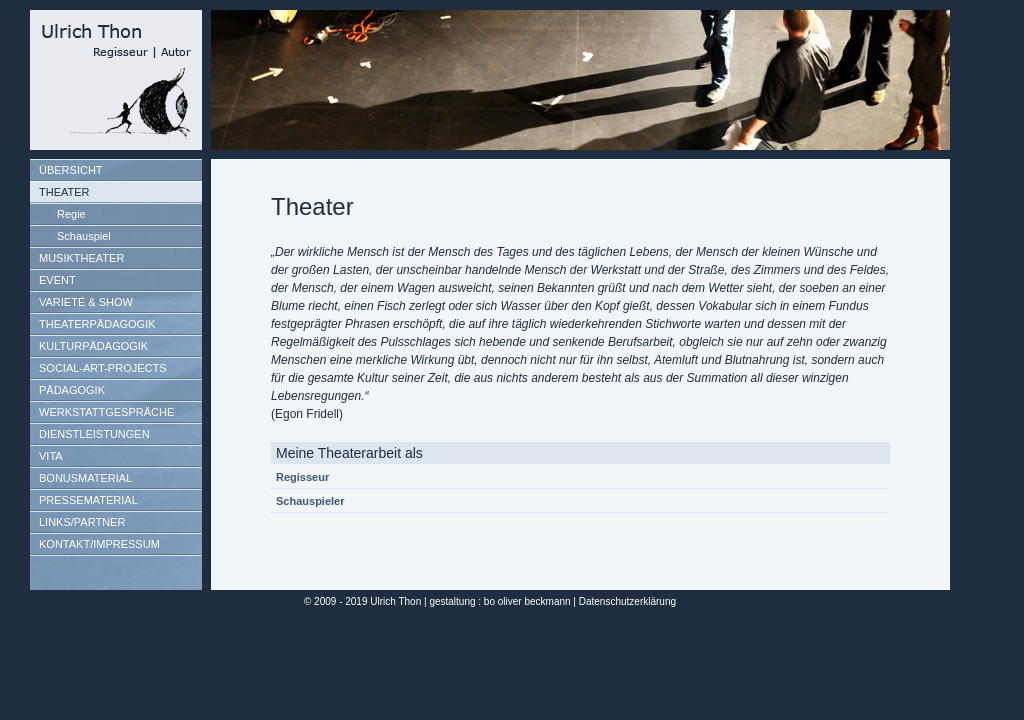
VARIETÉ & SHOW (86, 302)
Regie (71, 214)
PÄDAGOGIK (72, 390)
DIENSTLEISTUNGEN (94, 434)
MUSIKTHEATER (81, 258)
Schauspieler (310, 501)
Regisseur (302, 477)
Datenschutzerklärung (627, 601)
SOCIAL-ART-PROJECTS (103, 368)
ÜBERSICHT (71, 170)
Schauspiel (84, 236)
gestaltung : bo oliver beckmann (499, 601)
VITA (51, 456)
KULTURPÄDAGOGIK (93, 346)
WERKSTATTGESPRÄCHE (106, 412)
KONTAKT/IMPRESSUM (99, 544)
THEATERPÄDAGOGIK (97, 324)
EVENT (57, 280)
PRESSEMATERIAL (88, 500)
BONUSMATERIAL (85, 478)
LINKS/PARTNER (82, 522)
